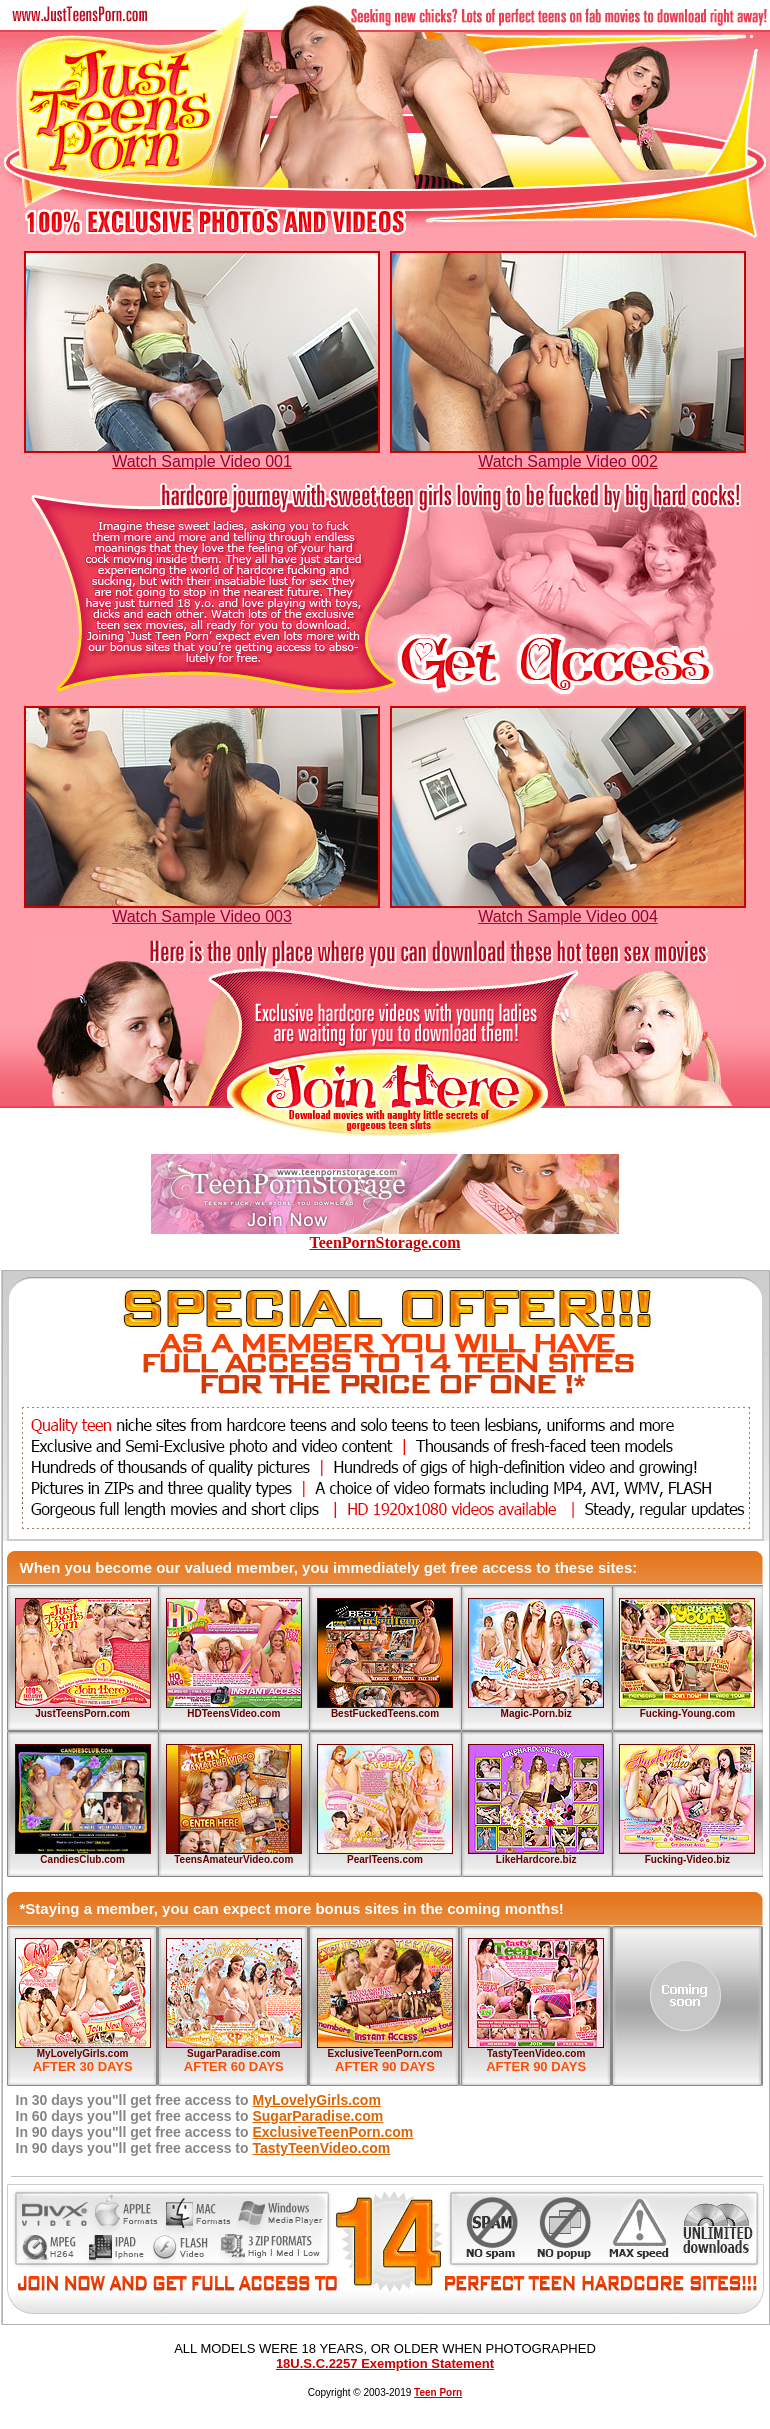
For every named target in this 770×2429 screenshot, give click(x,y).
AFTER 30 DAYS (83, 2066)
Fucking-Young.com (687, 1713)
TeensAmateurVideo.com (233, 1859)
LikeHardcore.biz (536, 1859)
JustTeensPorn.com (82, 1713)
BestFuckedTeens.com (385, 1713)
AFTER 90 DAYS (385, 2066)
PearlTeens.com (385, 1859)
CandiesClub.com (82, 1859)
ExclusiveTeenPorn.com (385, 2053)
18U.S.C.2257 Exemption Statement (385, 2363)
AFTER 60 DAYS (234, 2066)
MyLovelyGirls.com (83, 2053)
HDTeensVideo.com (233, 1713)
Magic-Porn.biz (536, 1713)
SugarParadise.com (233, 2053)
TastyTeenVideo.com (536, 2053)
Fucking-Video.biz (687, 1859)
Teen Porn (438, 2392)
